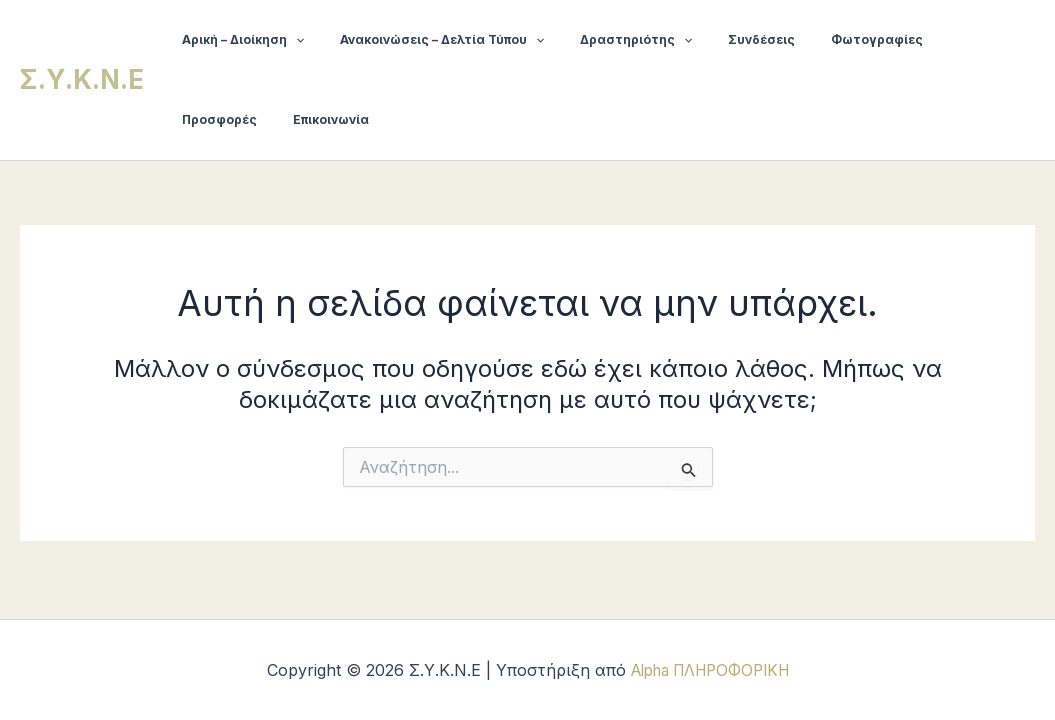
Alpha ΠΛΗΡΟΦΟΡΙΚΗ (709, 670)
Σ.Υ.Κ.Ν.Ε (82, 79)
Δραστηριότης (606, 40)
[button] (289, 40)
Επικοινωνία (214, 119)
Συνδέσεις (720, 39)
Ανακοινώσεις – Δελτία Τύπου (424, 40)
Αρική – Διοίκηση (237, 40)
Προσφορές (931, 39)
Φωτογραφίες (824, 39)
